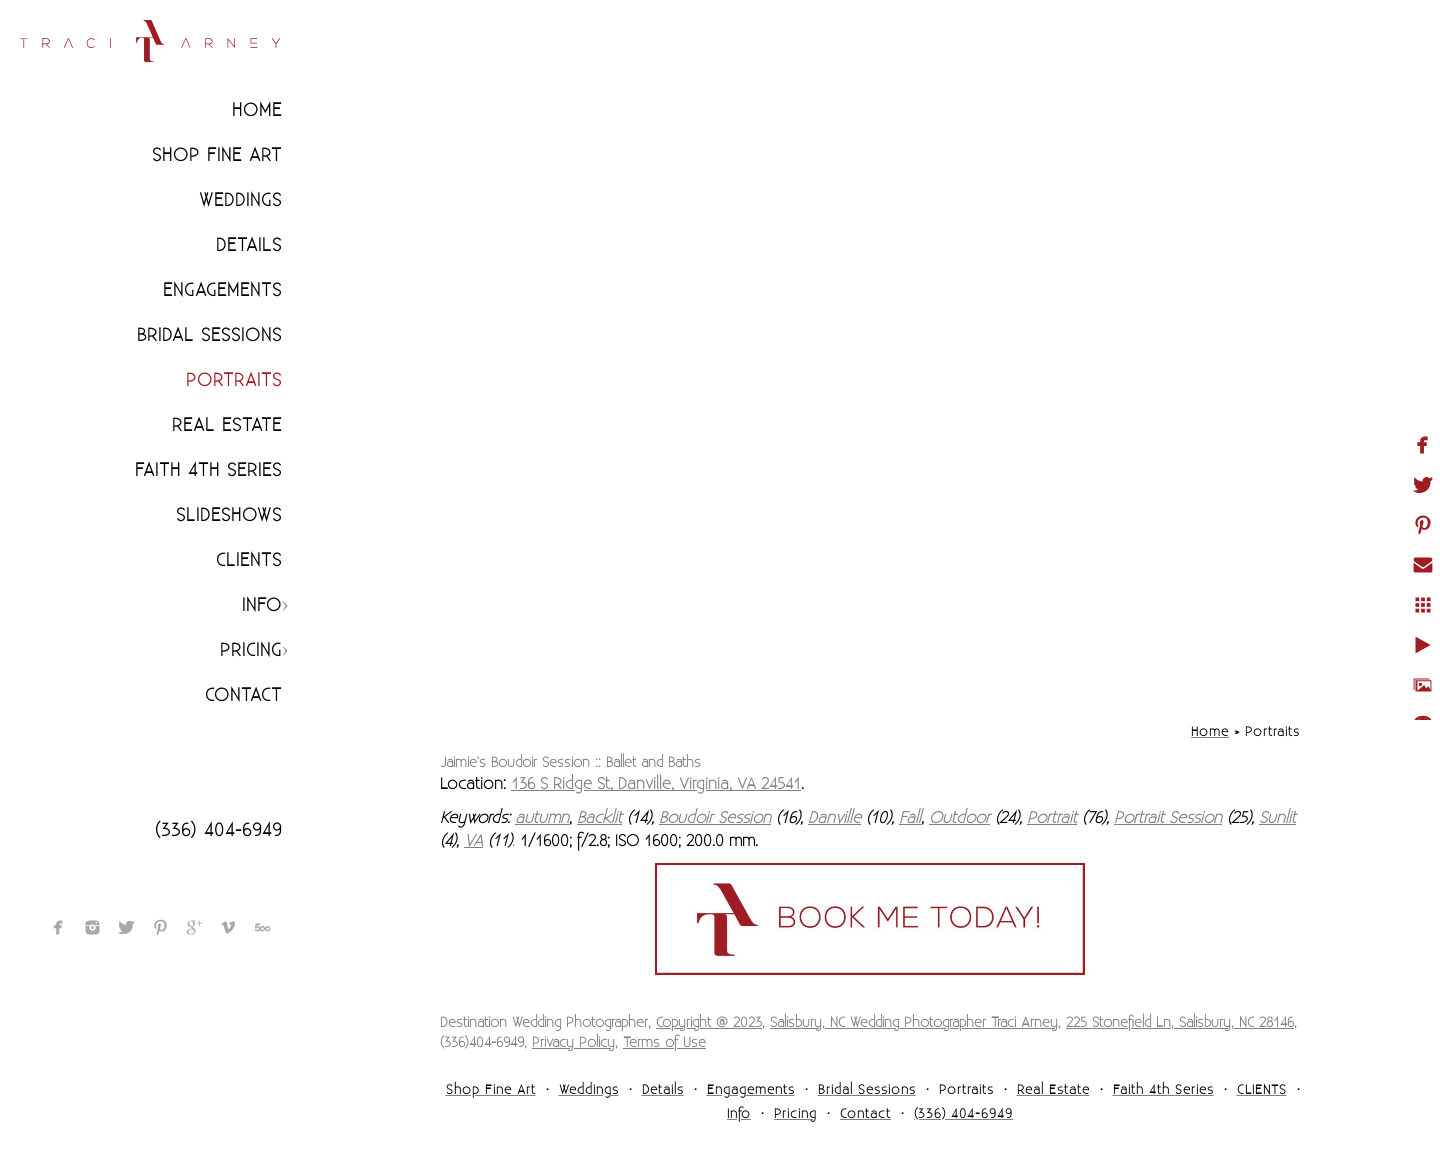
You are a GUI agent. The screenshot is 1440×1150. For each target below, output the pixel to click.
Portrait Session (1168, 818)
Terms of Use (664, 1043)
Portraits (234, 380)
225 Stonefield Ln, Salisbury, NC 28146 (1180, 1023)
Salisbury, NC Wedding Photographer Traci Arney (914, 1023)
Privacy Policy (573, 1043)
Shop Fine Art (217, 155)
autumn (542, 818)
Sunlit (1277, 818)
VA (473, 841)
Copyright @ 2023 (709, 1023)
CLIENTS (249, 560)
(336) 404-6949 (218, 830)
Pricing (251, 650)
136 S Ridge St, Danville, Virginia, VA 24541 (656, 784)
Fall (910, 818)
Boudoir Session (715, 818)
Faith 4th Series (208, 470)
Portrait (1052, 818)
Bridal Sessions (209, 335)
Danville (834, 818)
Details (249, 245)
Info (262, 605)
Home (257, 110)
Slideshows (229, 515)
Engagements (222, 290)
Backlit (599, 818)
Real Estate (227, 425)
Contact (243, 695)
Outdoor (959, 818)
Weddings (240, 200)
